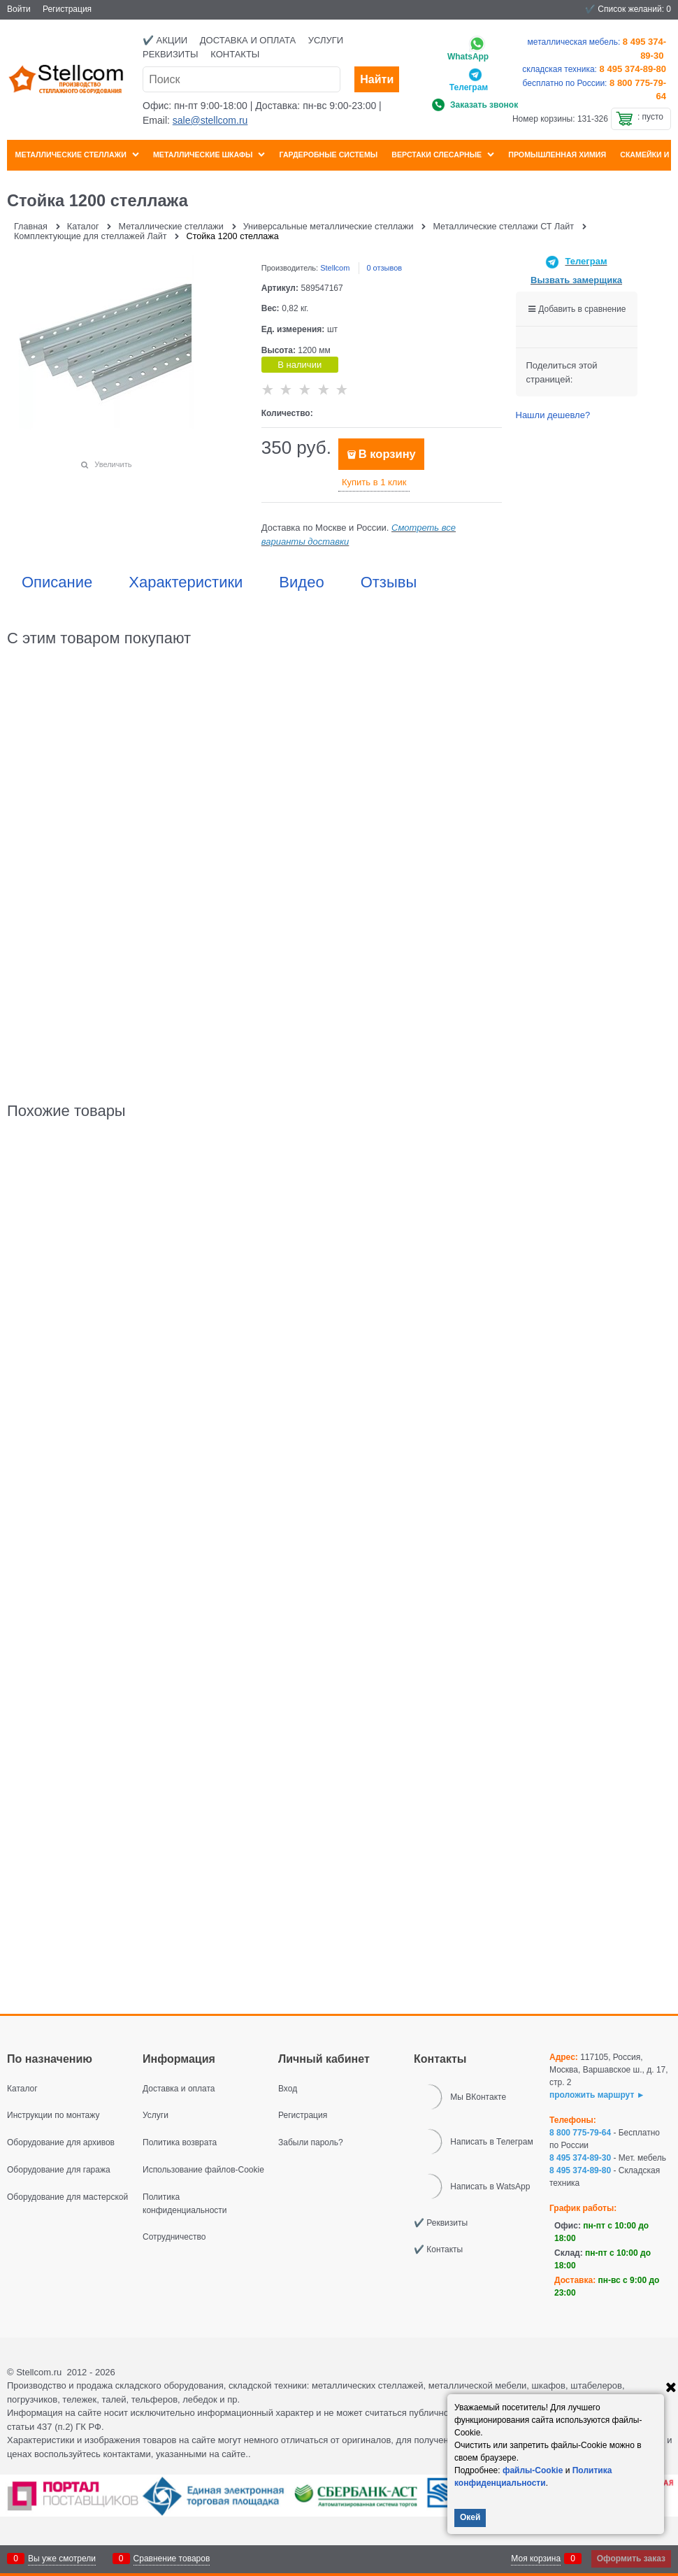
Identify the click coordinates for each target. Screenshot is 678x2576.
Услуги (325, 40)
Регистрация (67, 9)
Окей (470, 2517)
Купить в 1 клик (374, 482)
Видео (301, 582)
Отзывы (389, 582)
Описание (57, 582)
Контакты (234, 54)
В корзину (387, 454)
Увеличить (112, 464)
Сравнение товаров (172, 2558)
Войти (19, 9)
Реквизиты (171, 54)
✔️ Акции (165, 40)
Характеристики (186, 582)
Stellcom (334, 268)
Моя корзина (536, 2558)
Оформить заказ (631, 2558)
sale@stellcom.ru (210, 120)
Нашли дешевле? (553, 415)
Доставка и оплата (248, 40)
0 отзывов (384, 268)
